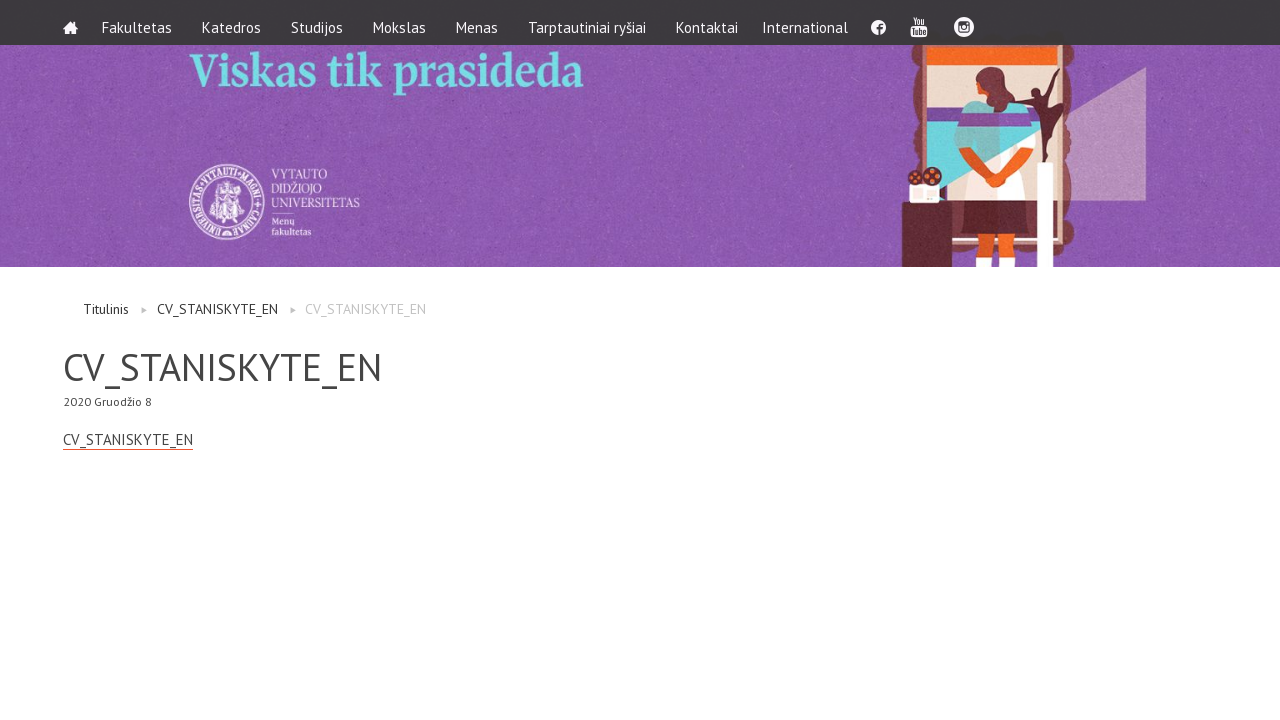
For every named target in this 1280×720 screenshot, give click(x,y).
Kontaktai (713, 22)
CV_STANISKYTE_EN (217, 309)
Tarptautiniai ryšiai (593, 22)
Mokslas (405, 22)
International (817, 22)
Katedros (237, 22)
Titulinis (106, 309)
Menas (483, 22)
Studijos (323, 22)
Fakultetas (143, 22)
